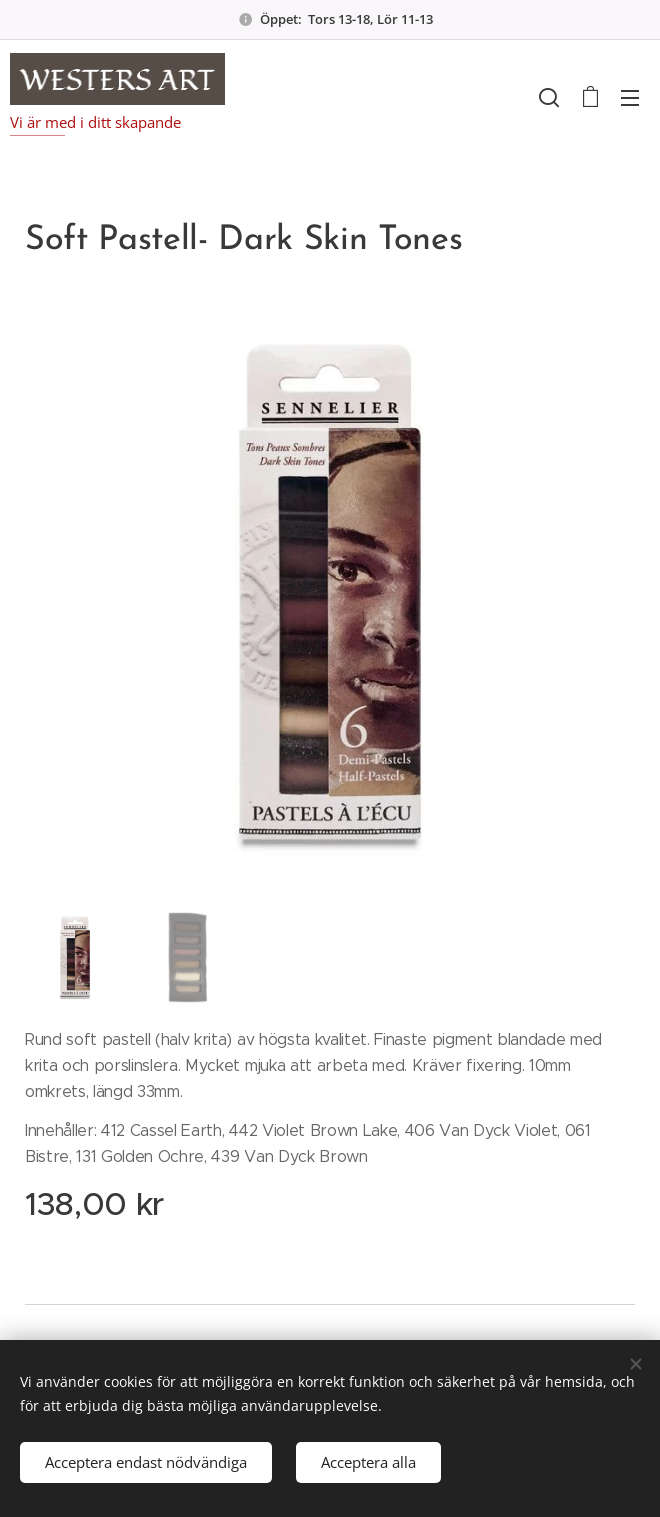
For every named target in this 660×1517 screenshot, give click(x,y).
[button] (549, 97)
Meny (630, 98)
